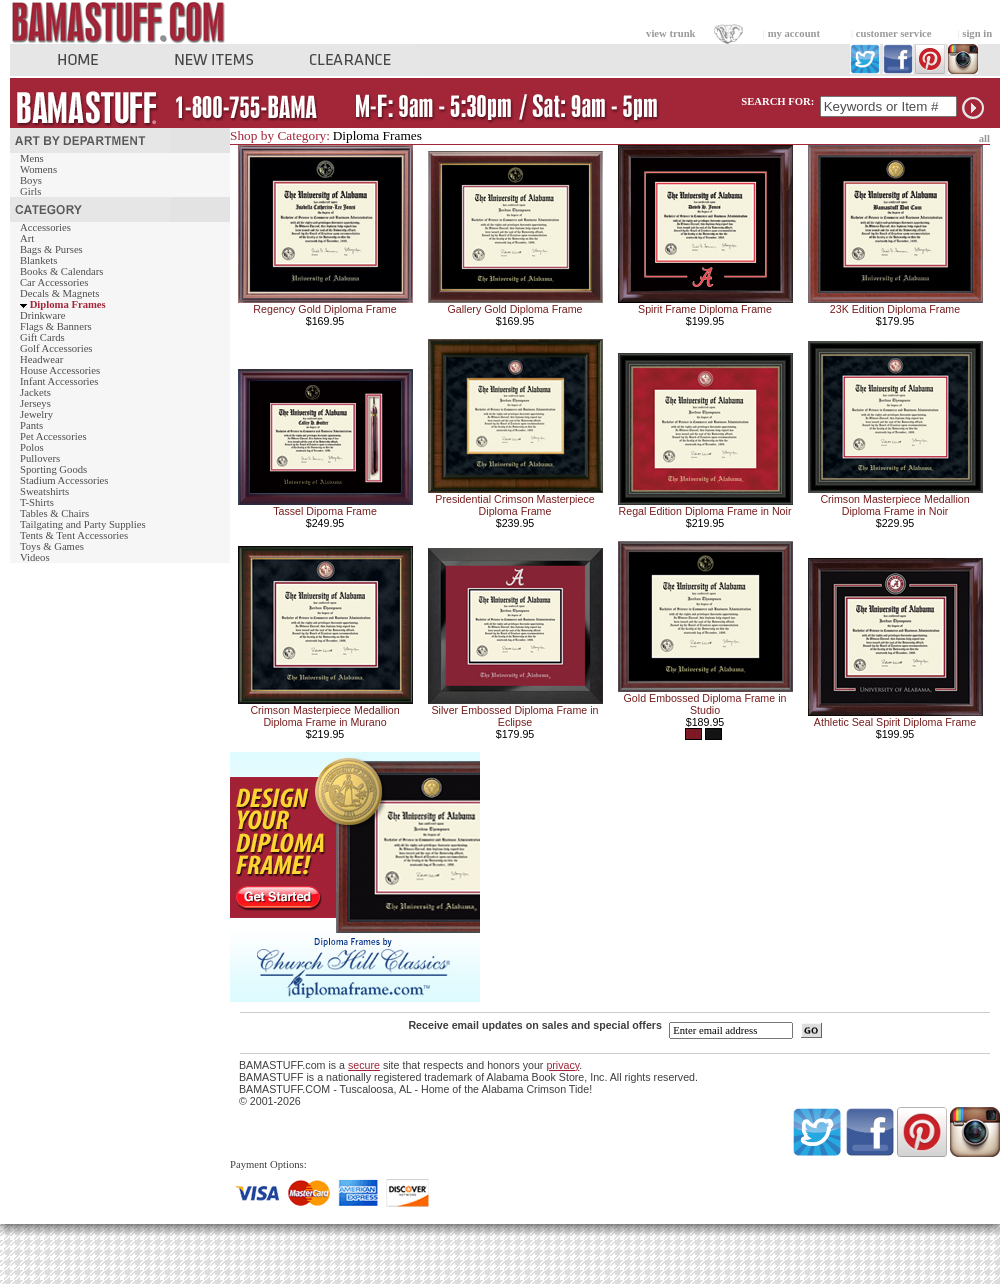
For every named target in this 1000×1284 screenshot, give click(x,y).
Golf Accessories (56, 348)
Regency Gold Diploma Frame (324, 309)
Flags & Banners (56, 326)
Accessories (45, 227)
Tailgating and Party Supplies (83, 524)
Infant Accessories (59, 381)
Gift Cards (42, 337)
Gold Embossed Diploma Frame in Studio (705, 704)
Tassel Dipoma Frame (325, 511)
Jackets (35, 392)
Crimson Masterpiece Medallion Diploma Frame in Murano (324, 716)
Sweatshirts (44, 491)
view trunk (670, 33)
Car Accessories (54, 282)
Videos (35, 557)
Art (27, 238)
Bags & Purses (51, 249)
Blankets (38, 260)
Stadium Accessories (64, 480)
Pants (31, 425)
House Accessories (60, 370)
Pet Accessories (53, 436)
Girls (30, 191)
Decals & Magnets (59, 293)
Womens (38, 169)
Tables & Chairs (54, 513)
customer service (894, 33)
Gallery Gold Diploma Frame (514, 309)
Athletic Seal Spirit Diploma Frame (895, 722)
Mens (32, 158)
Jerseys (35, 403)
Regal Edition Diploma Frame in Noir (705, 511)
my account (794, 33)
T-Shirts (37, 502)
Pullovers (40, 458)
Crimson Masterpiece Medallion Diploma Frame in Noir (894, 505)
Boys (31, 180)
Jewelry (36, 414)
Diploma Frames (68, 304)
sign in (977, 33)
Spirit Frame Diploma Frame (705, 309)
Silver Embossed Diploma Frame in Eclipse (514, 716)
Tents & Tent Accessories (74, 535)
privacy (562, 1065)
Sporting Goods (53, 469)
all (984, 138)
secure (364, 1065)
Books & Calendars (61, 271)
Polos (32, 447)
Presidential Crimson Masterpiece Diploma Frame (514, 505)
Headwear (41, 359)
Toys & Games (52, 546)
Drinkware (43, 315)
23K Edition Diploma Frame (895, 309)
